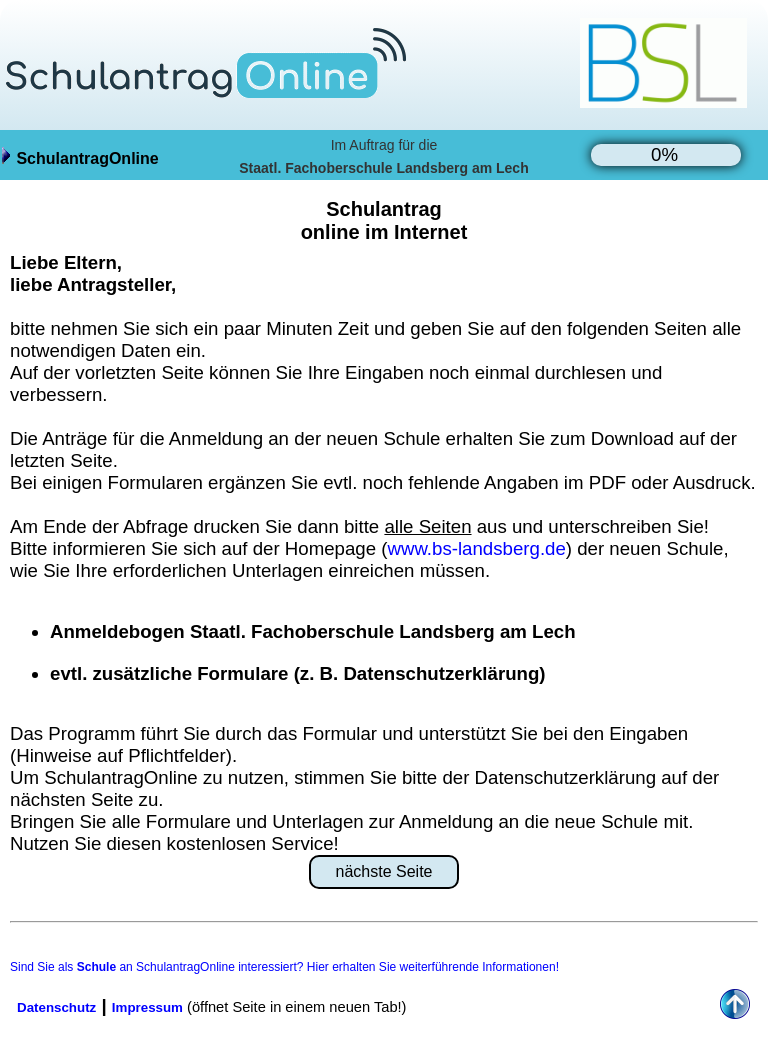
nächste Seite (384, 871)
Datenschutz (56, 1007)
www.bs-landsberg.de (476, 548)
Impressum (147, 1007)
